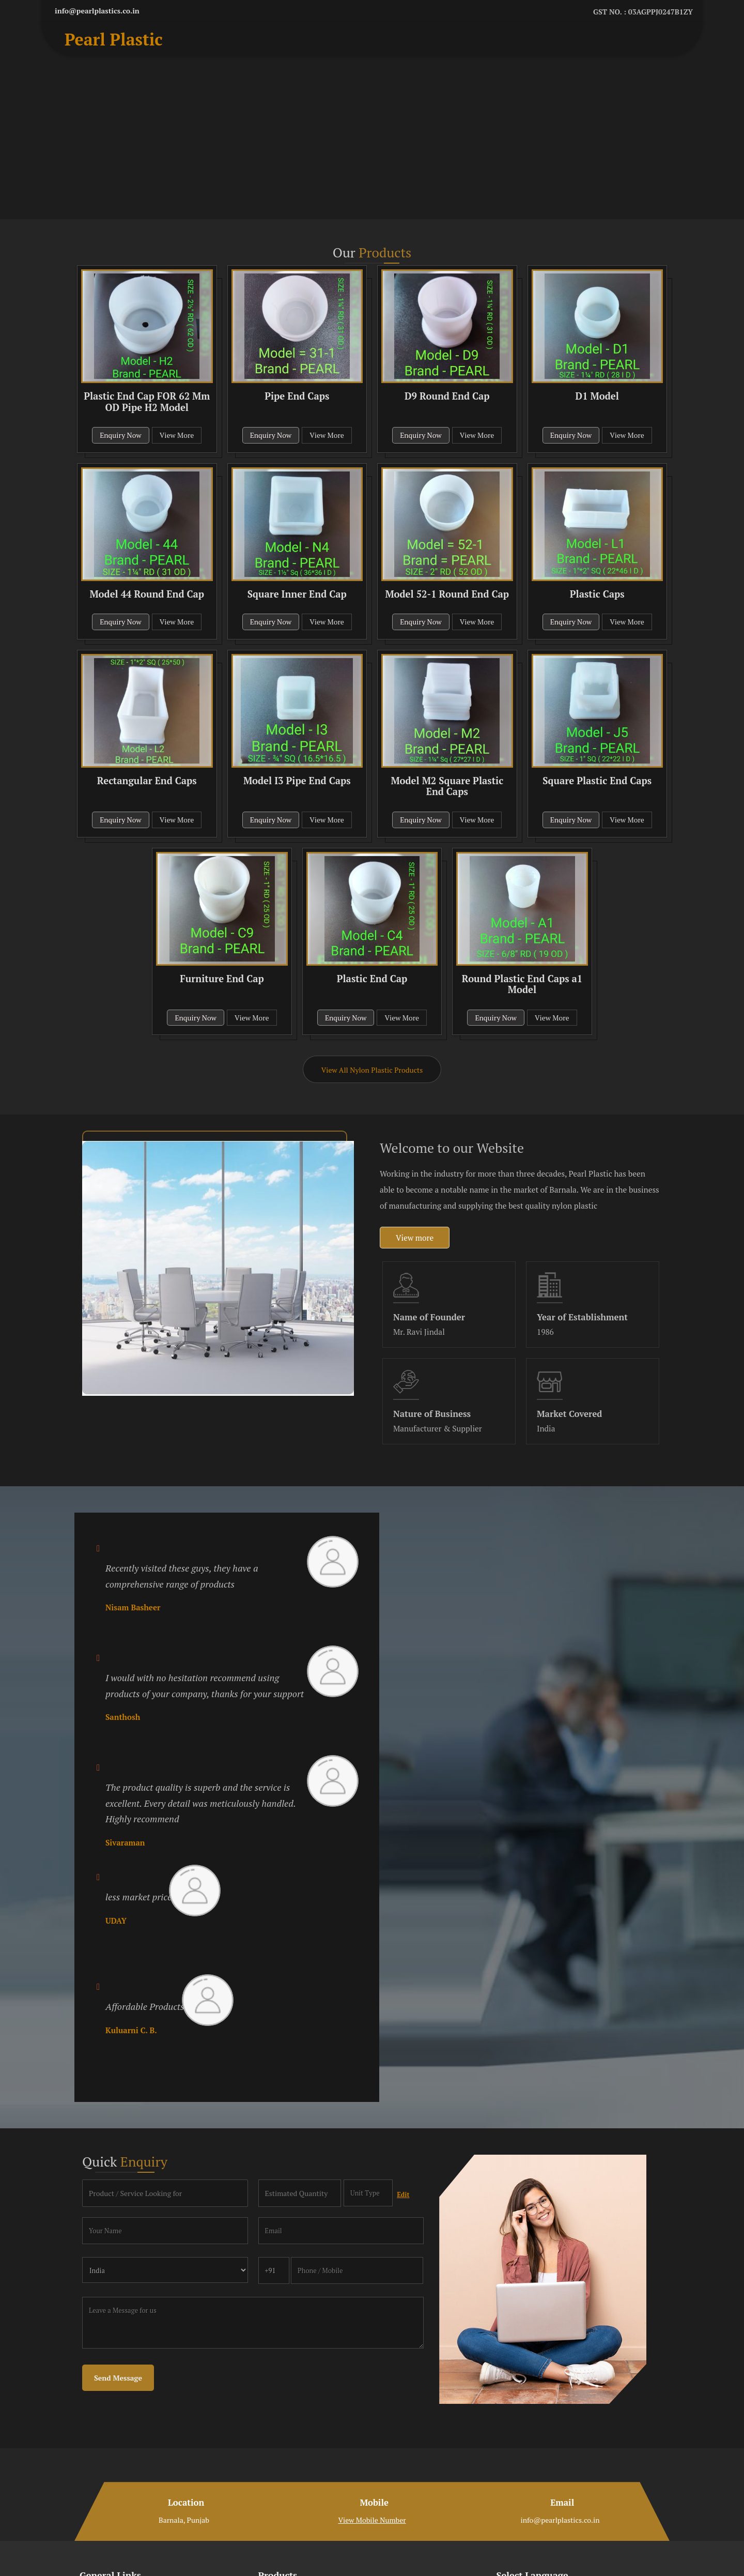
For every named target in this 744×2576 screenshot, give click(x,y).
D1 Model (597, 396)
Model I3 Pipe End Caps (297, 780)
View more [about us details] (414, 1237)
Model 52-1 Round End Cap (447, 594)
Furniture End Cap (222, 978)
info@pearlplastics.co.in (97, 11)
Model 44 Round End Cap (146, 594)
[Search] (670, 42)
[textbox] (368, 2192)
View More (177, 435)
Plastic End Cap (372, 978)
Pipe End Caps (297, 396)
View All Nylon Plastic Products (372, 1070)
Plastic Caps (597, 594)
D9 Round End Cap (447, 396)
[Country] (165, 2270)
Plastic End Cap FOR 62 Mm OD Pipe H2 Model (147, 402)
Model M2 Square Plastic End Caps (447, 786)
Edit (403, 2194)
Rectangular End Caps (147, 780)
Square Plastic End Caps (597, 780)
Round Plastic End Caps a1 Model (522, 984)
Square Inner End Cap (297, 594)
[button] (372, 2520)
